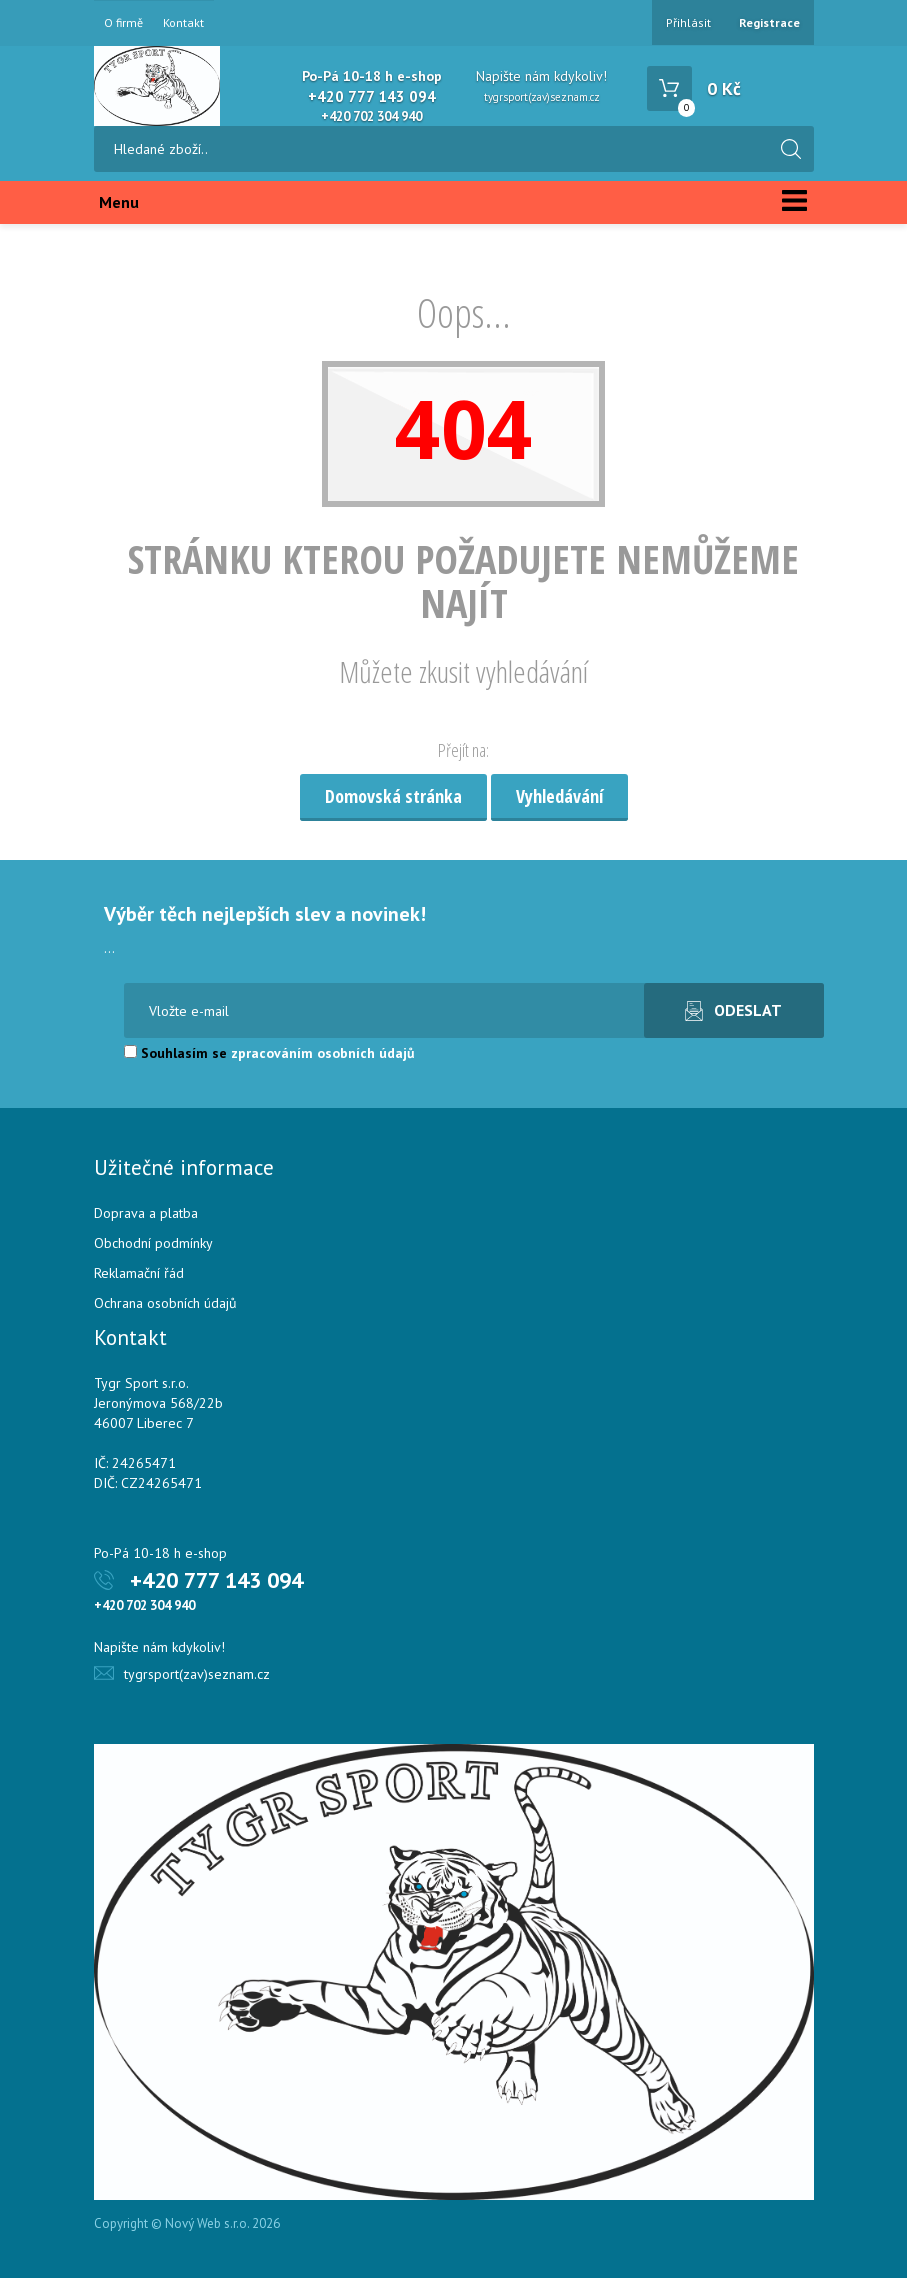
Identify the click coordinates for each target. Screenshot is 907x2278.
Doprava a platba (146, 1213)
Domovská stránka (393, 796)
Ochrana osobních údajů (165, 1303)
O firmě (123, 23)
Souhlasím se (269, 1053)
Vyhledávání (559, 796)
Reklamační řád (139, 1273)
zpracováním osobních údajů (323, 1053)
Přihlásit (688, 22)
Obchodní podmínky (153, 1243)
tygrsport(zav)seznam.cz (542, 97)
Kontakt (183, 23)
